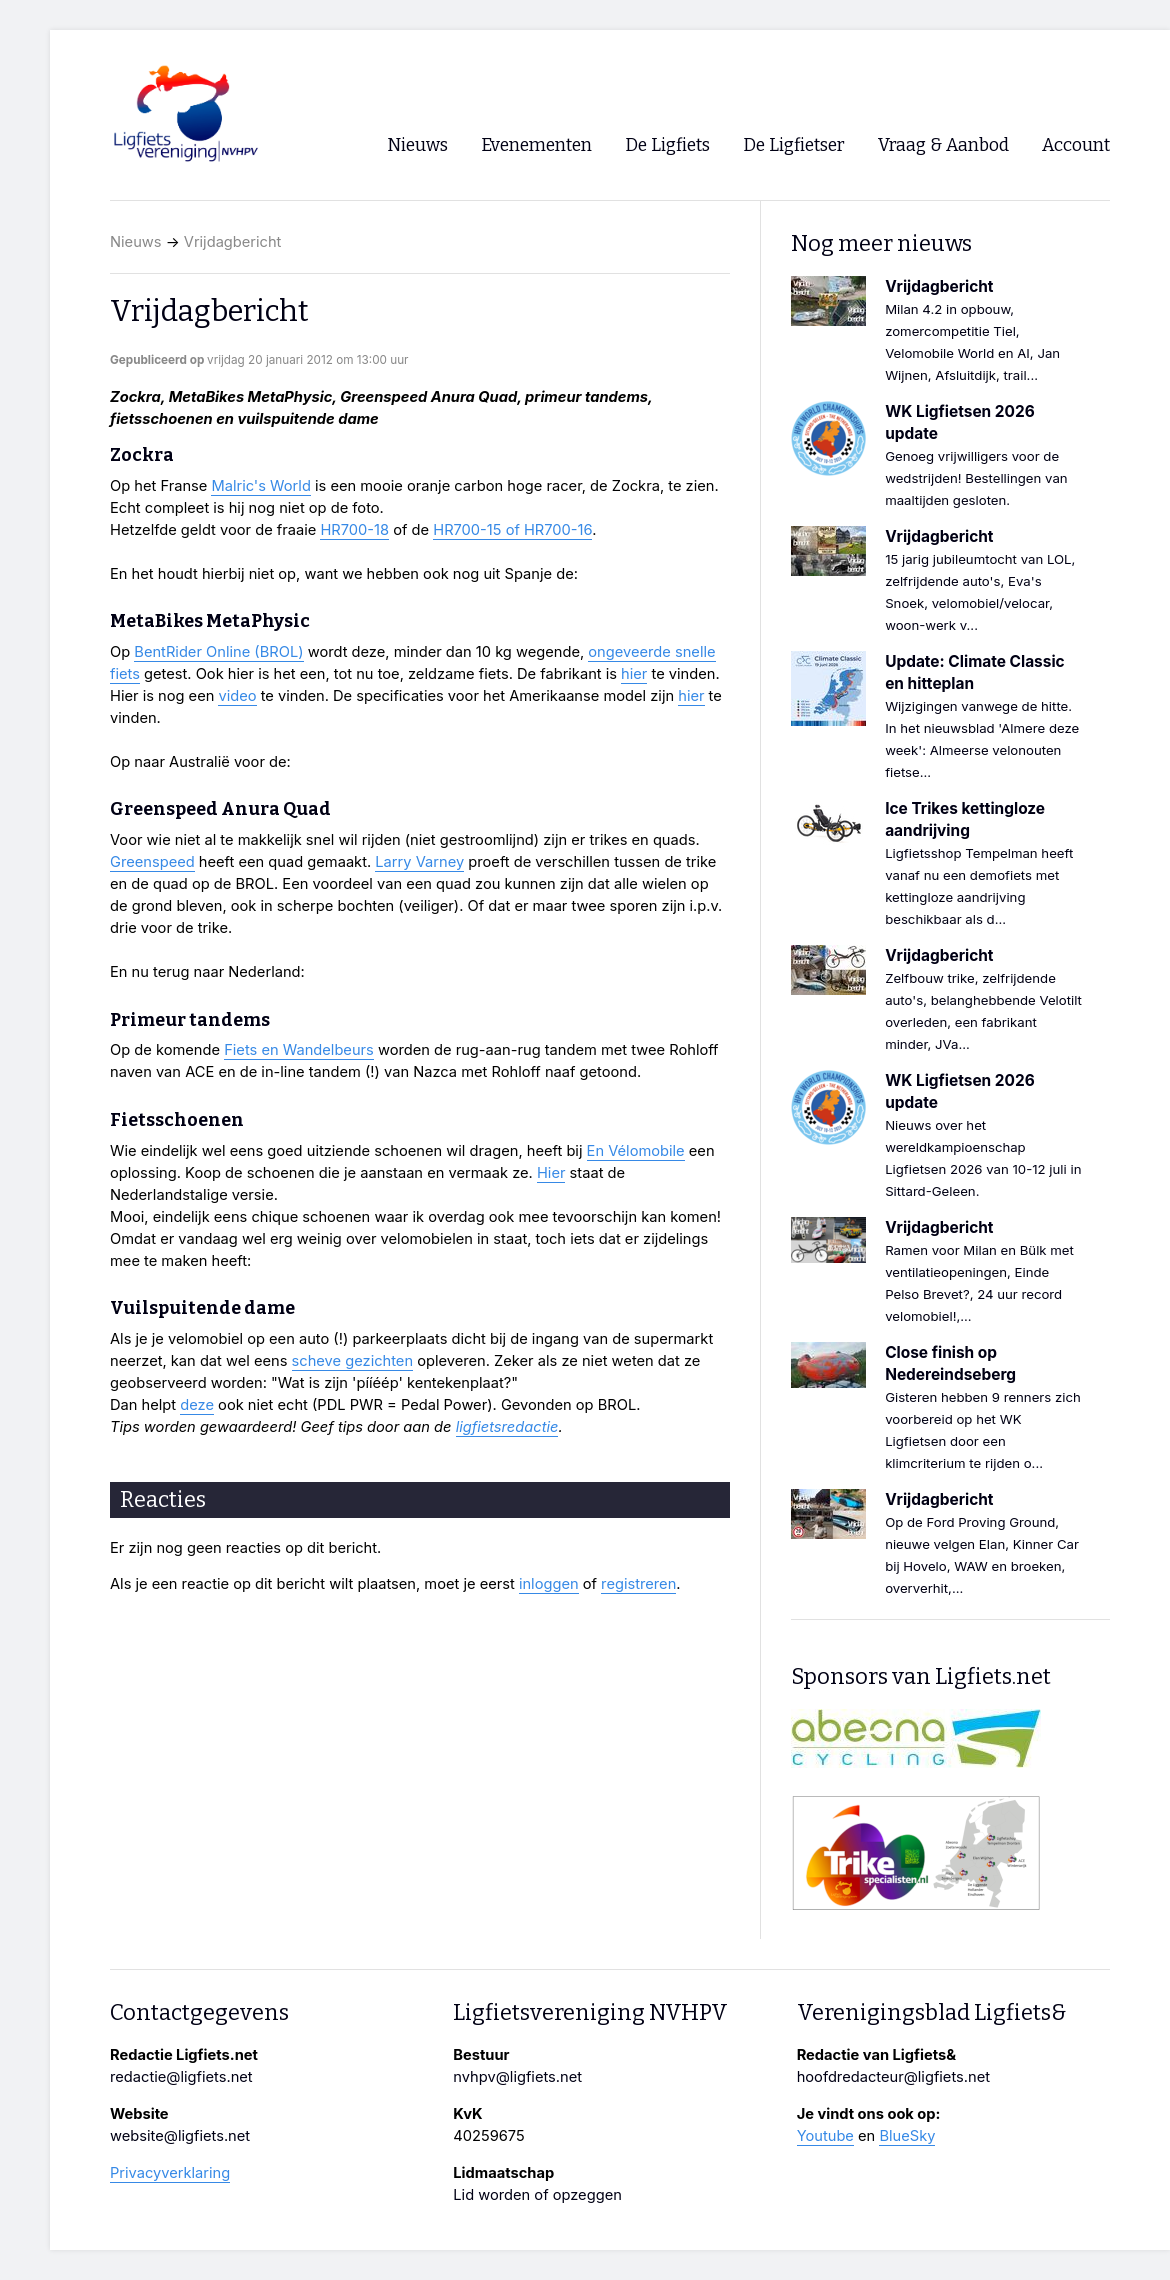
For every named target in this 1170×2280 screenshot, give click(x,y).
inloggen (549, 1584)
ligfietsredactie (507, 1427)
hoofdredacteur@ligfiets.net (893, 2077)
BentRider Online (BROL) (218, 652)
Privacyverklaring (170, 2173)
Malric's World (260, 486)
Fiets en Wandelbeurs (299, 1050)
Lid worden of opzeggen (537, 2195)
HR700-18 (354, 530)
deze (197, 1405)
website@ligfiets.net (180, 2136)
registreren (638, 1584)
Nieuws (136, 242)
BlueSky (907, 2136)
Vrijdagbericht (233, 242)
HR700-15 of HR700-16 (512, 530)
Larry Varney (419, 862)
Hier (551, 1173)
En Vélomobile (636, 1151)
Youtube (825, 2136)
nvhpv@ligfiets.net (517, 2077)
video (237, 696)
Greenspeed (152, 862)
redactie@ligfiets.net (181, 2077)
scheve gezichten (353, 1361)
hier (634, 674)
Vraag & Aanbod (943, 145)
